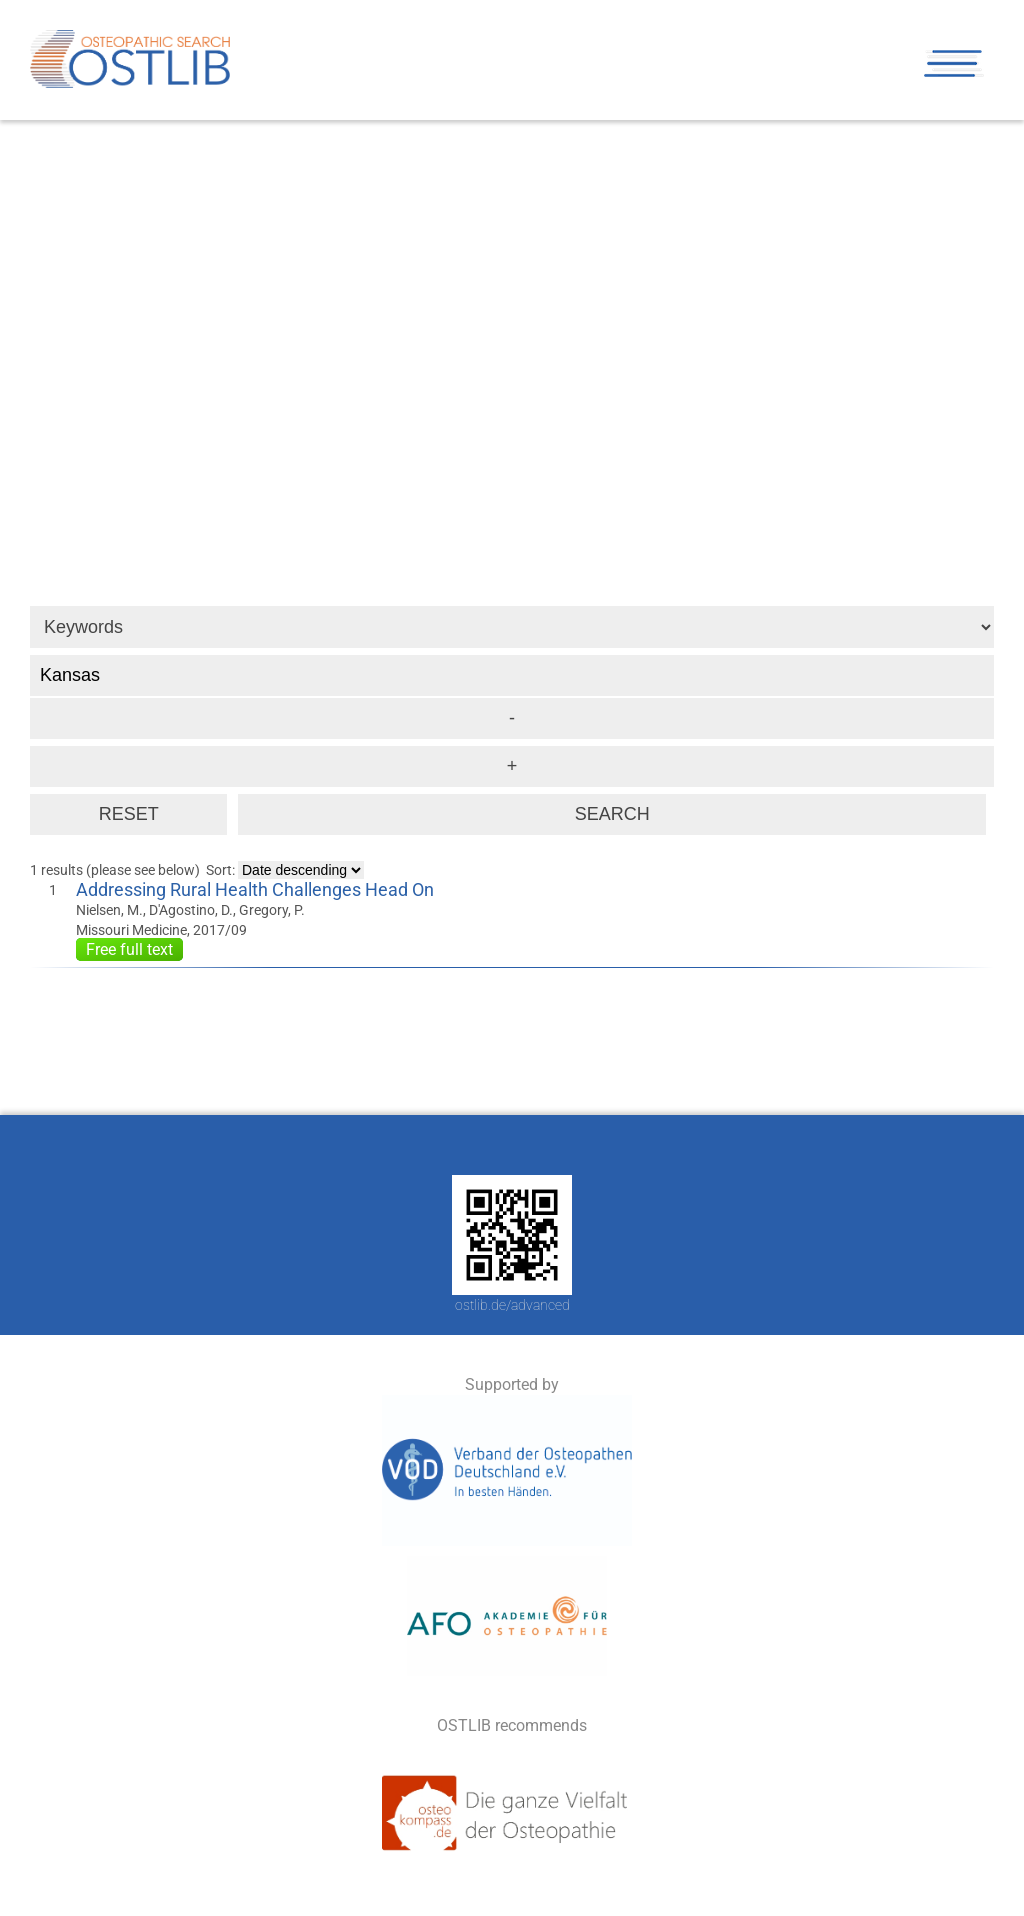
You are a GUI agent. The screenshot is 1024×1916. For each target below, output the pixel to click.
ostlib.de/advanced (512, 1305)
